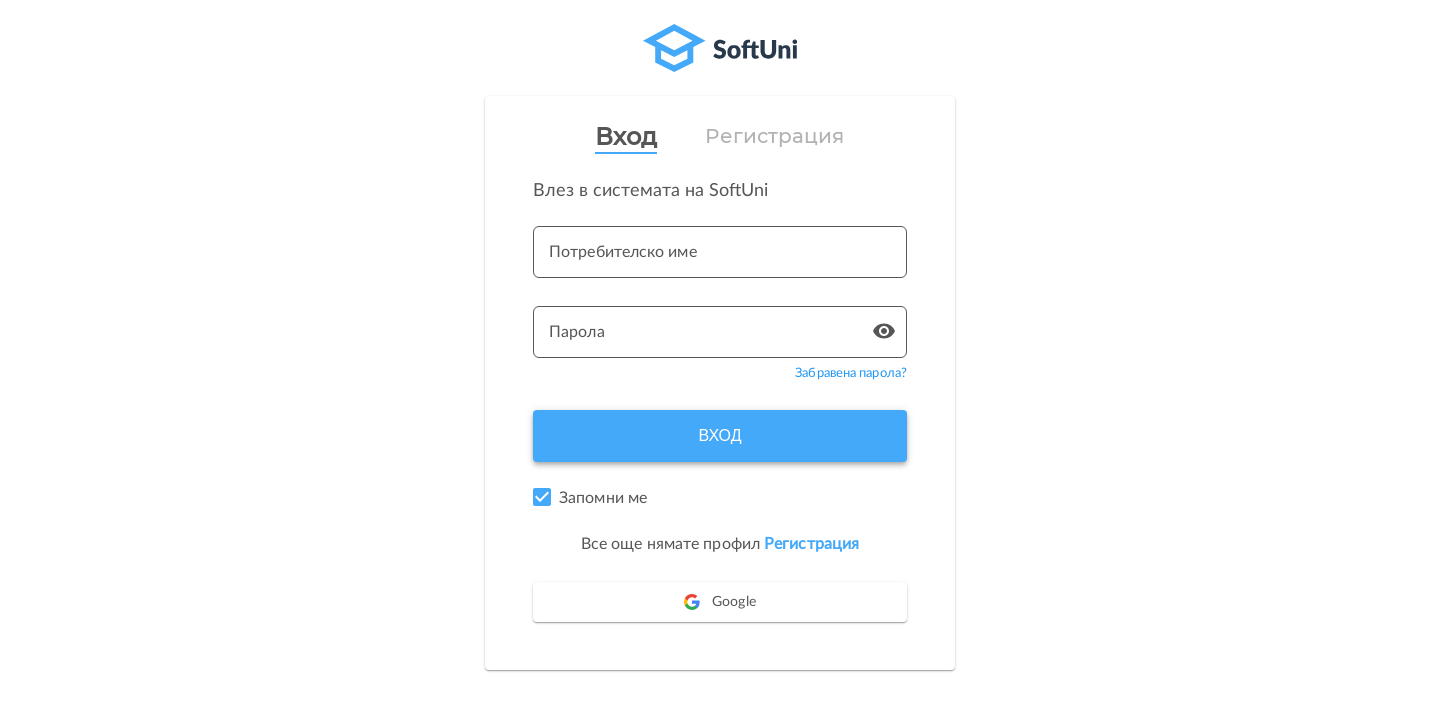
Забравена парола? (851, 373)
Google (720, 602)
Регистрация (774, 136)
